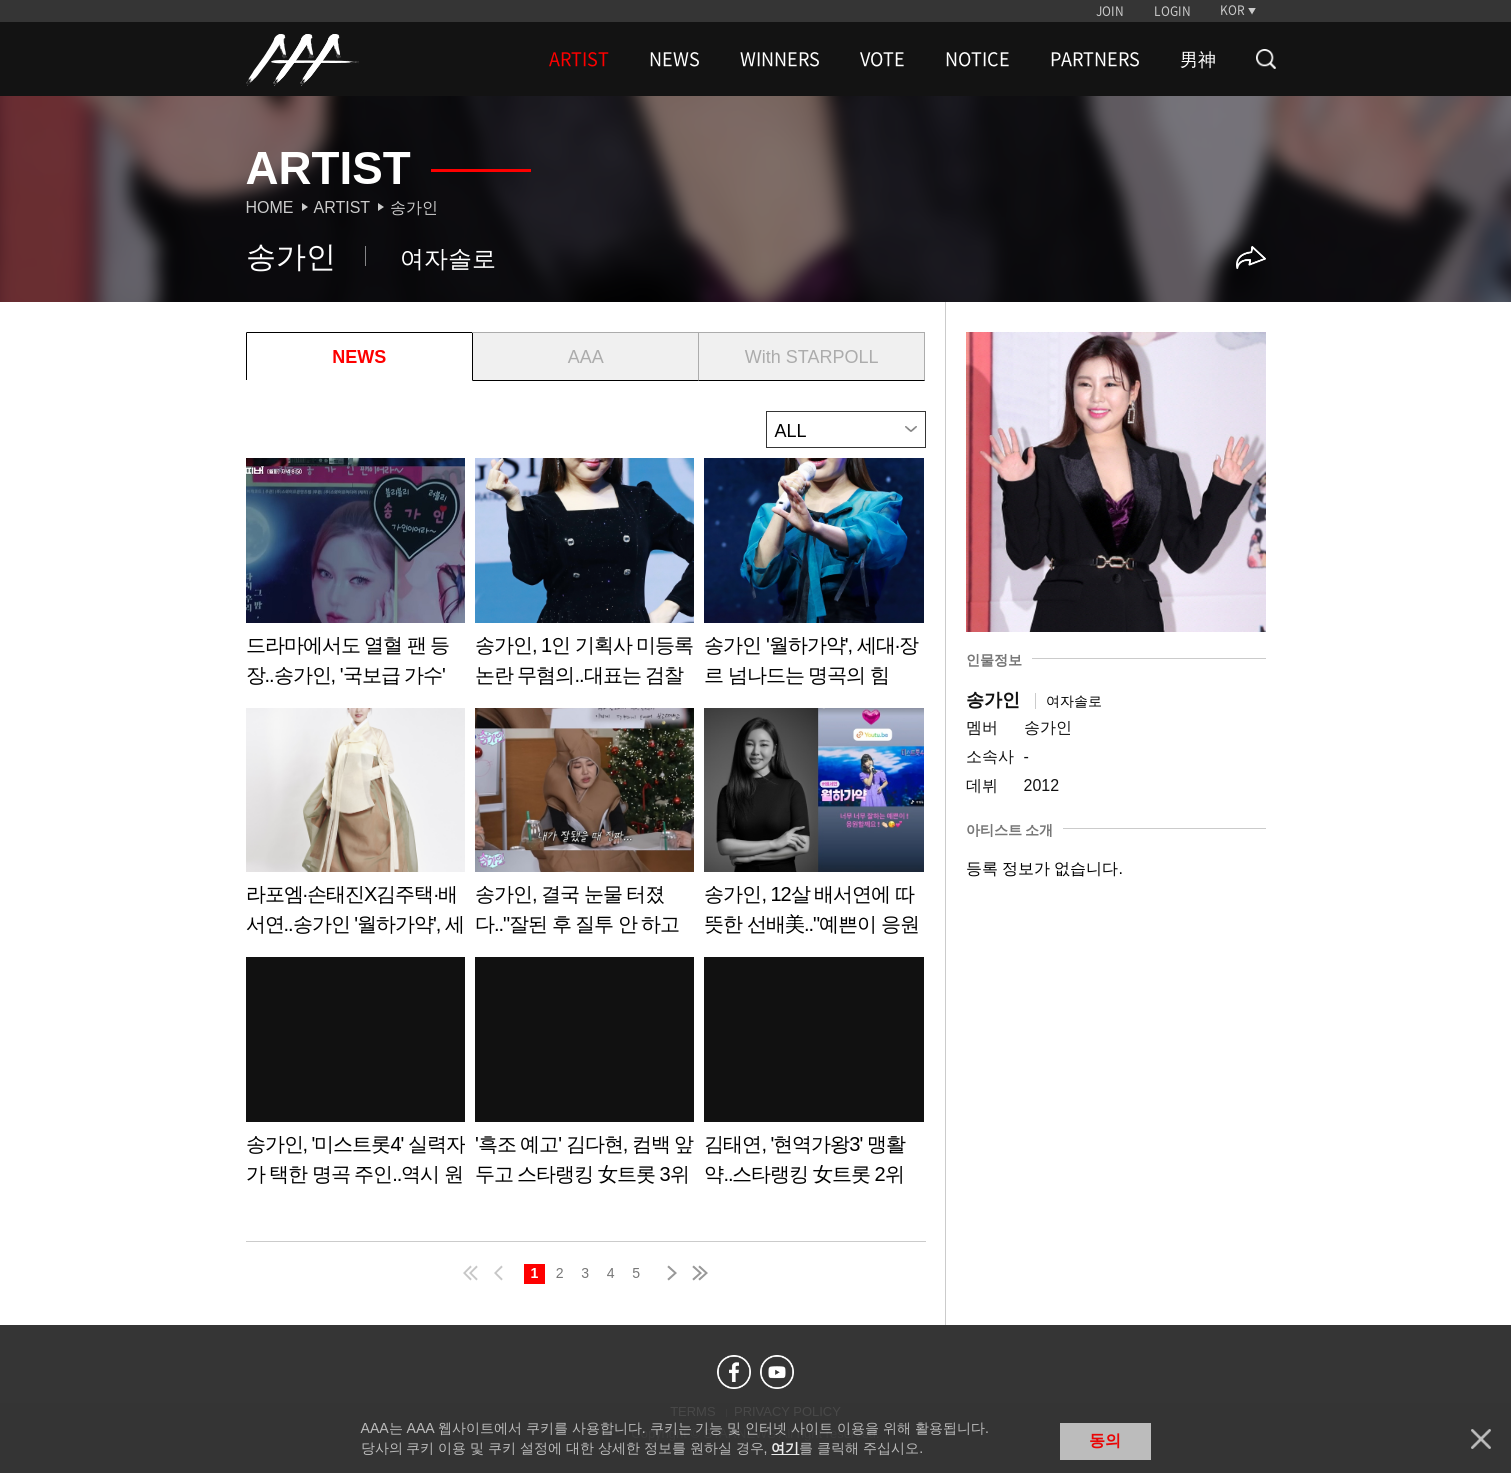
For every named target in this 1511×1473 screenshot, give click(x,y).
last (699, 1273)
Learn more (355, 579)
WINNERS (780, 59)
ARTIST (579, 59)
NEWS (674, 59)
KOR (1232, 10)
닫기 (1481, 1439)
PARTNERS (1095, 59)
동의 (1105, 1440)
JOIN (1110, 11)
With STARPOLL (812, 357)
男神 (1198, 59)
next (668, 1273)
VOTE (882, 59)
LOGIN (1172, 11)
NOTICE (977, 59)
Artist (342, 207)
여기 (785, 1448)
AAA (586, 357)
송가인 (414, 207)
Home (270, 207)
